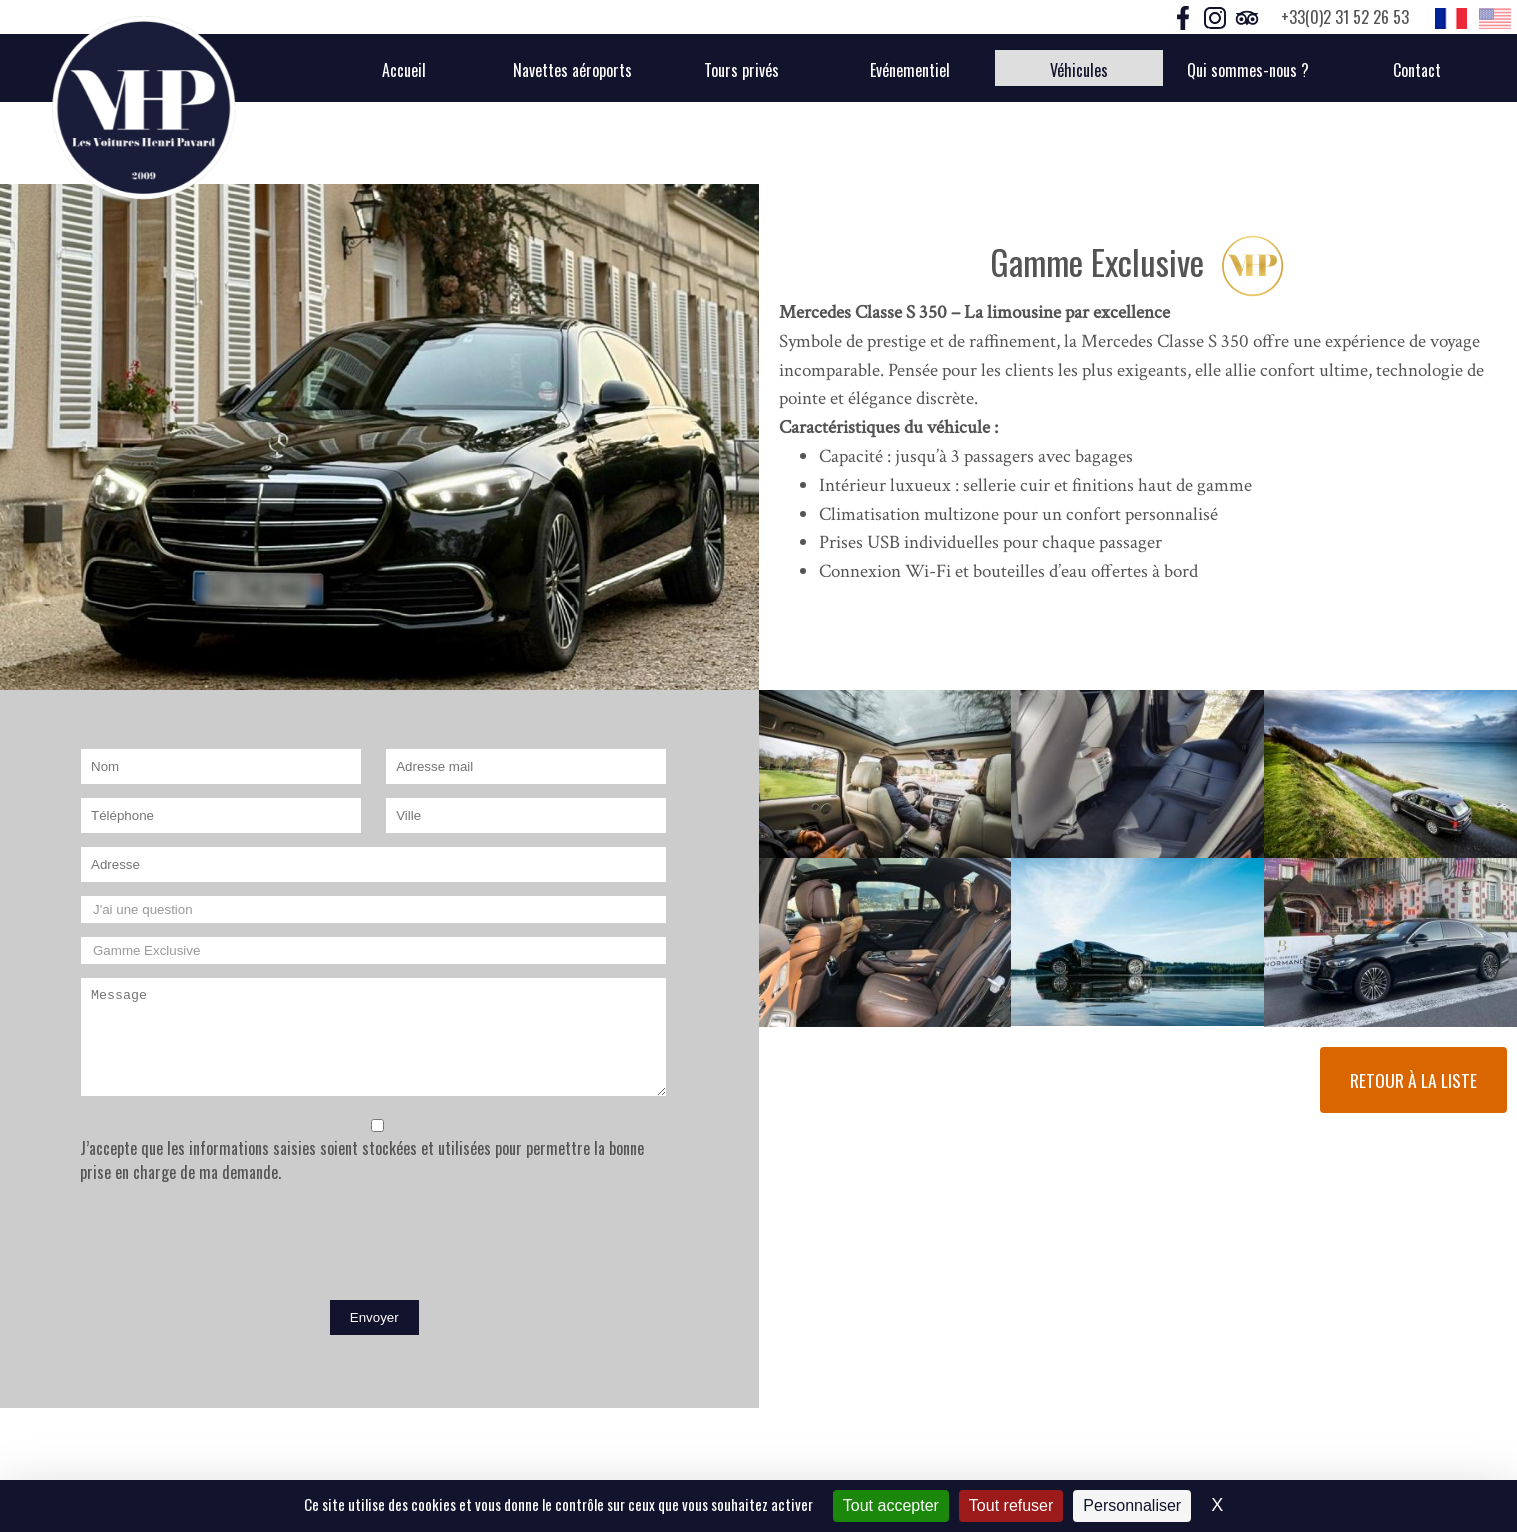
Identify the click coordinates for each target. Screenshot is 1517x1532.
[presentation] (232, 1246)
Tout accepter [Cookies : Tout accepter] (891, 1505)
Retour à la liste (1413, 1080)
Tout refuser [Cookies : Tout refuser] (1011, 1505)
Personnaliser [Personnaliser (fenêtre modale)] (1132, 1505)
